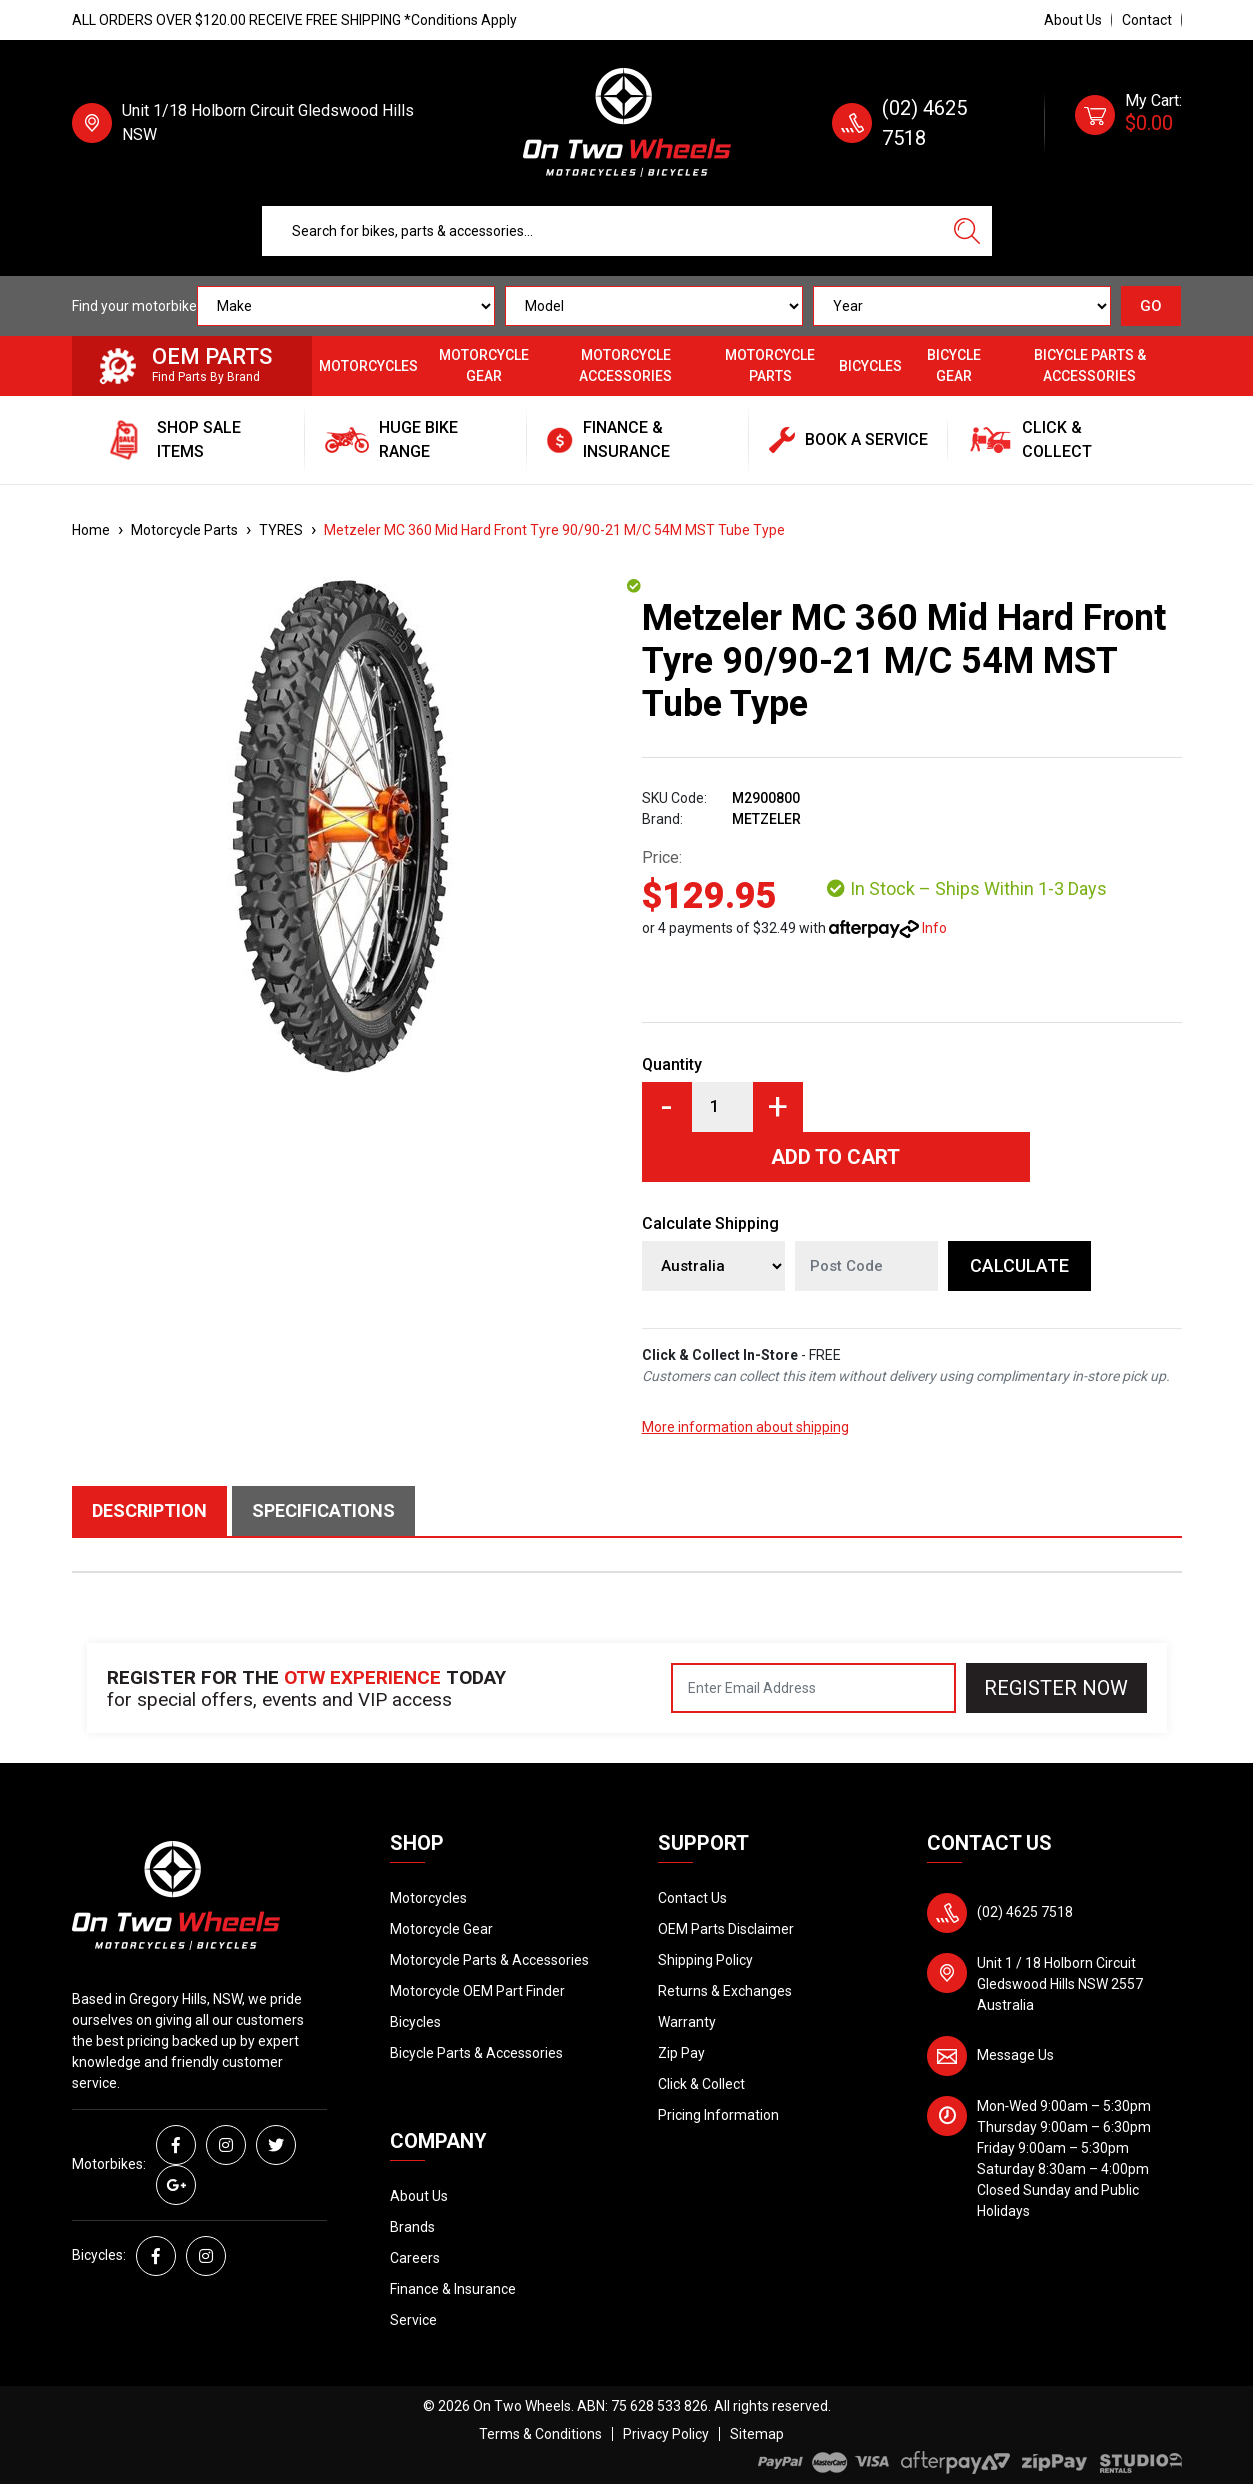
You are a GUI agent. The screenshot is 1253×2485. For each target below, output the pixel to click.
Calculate (1019, 1265)
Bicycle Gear (954, 365)
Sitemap (757, 2434)
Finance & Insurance (453, 2289)
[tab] (152, 1511)
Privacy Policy (666, 2434)
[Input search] (602, 231)
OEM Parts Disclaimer (726, 1929)
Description (149, 1510)
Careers (415, 2258)
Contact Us (692, 1898)
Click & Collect (701, 2084)
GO (1151, 306)
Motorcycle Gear (484, 365)
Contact (1147, 20)
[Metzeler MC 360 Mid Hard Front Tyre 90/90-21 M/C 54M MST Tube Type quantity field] (722, 1107)
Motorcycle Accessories (625, 365)
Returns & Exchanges (725, 1991)
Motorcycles (368, 366)
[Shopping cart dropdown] (1128, 123)
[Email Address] (813, 1688)
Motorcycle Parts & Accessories (489, 1960)
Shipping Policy (705, 1960)
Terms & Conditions (540, 2434)
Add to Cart (835, 1157)
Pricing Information (718, 2115)
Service (413, 2320)
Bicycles (870, 366)
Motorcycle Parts (770, 365)
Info (934, 928)
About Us (1073, 20)
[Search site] (967, 231)
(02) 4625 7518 (1025, 1912)
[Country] (713, 1266)
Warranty (687, 2022)
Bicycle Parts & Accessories (1090, 365)
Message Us (1015, 2055)
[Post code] (866, 1266)
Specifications (323, 1510)
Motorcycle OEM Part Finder (477, 1991)
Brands (412, 2227)
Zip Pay (681, 2053)
